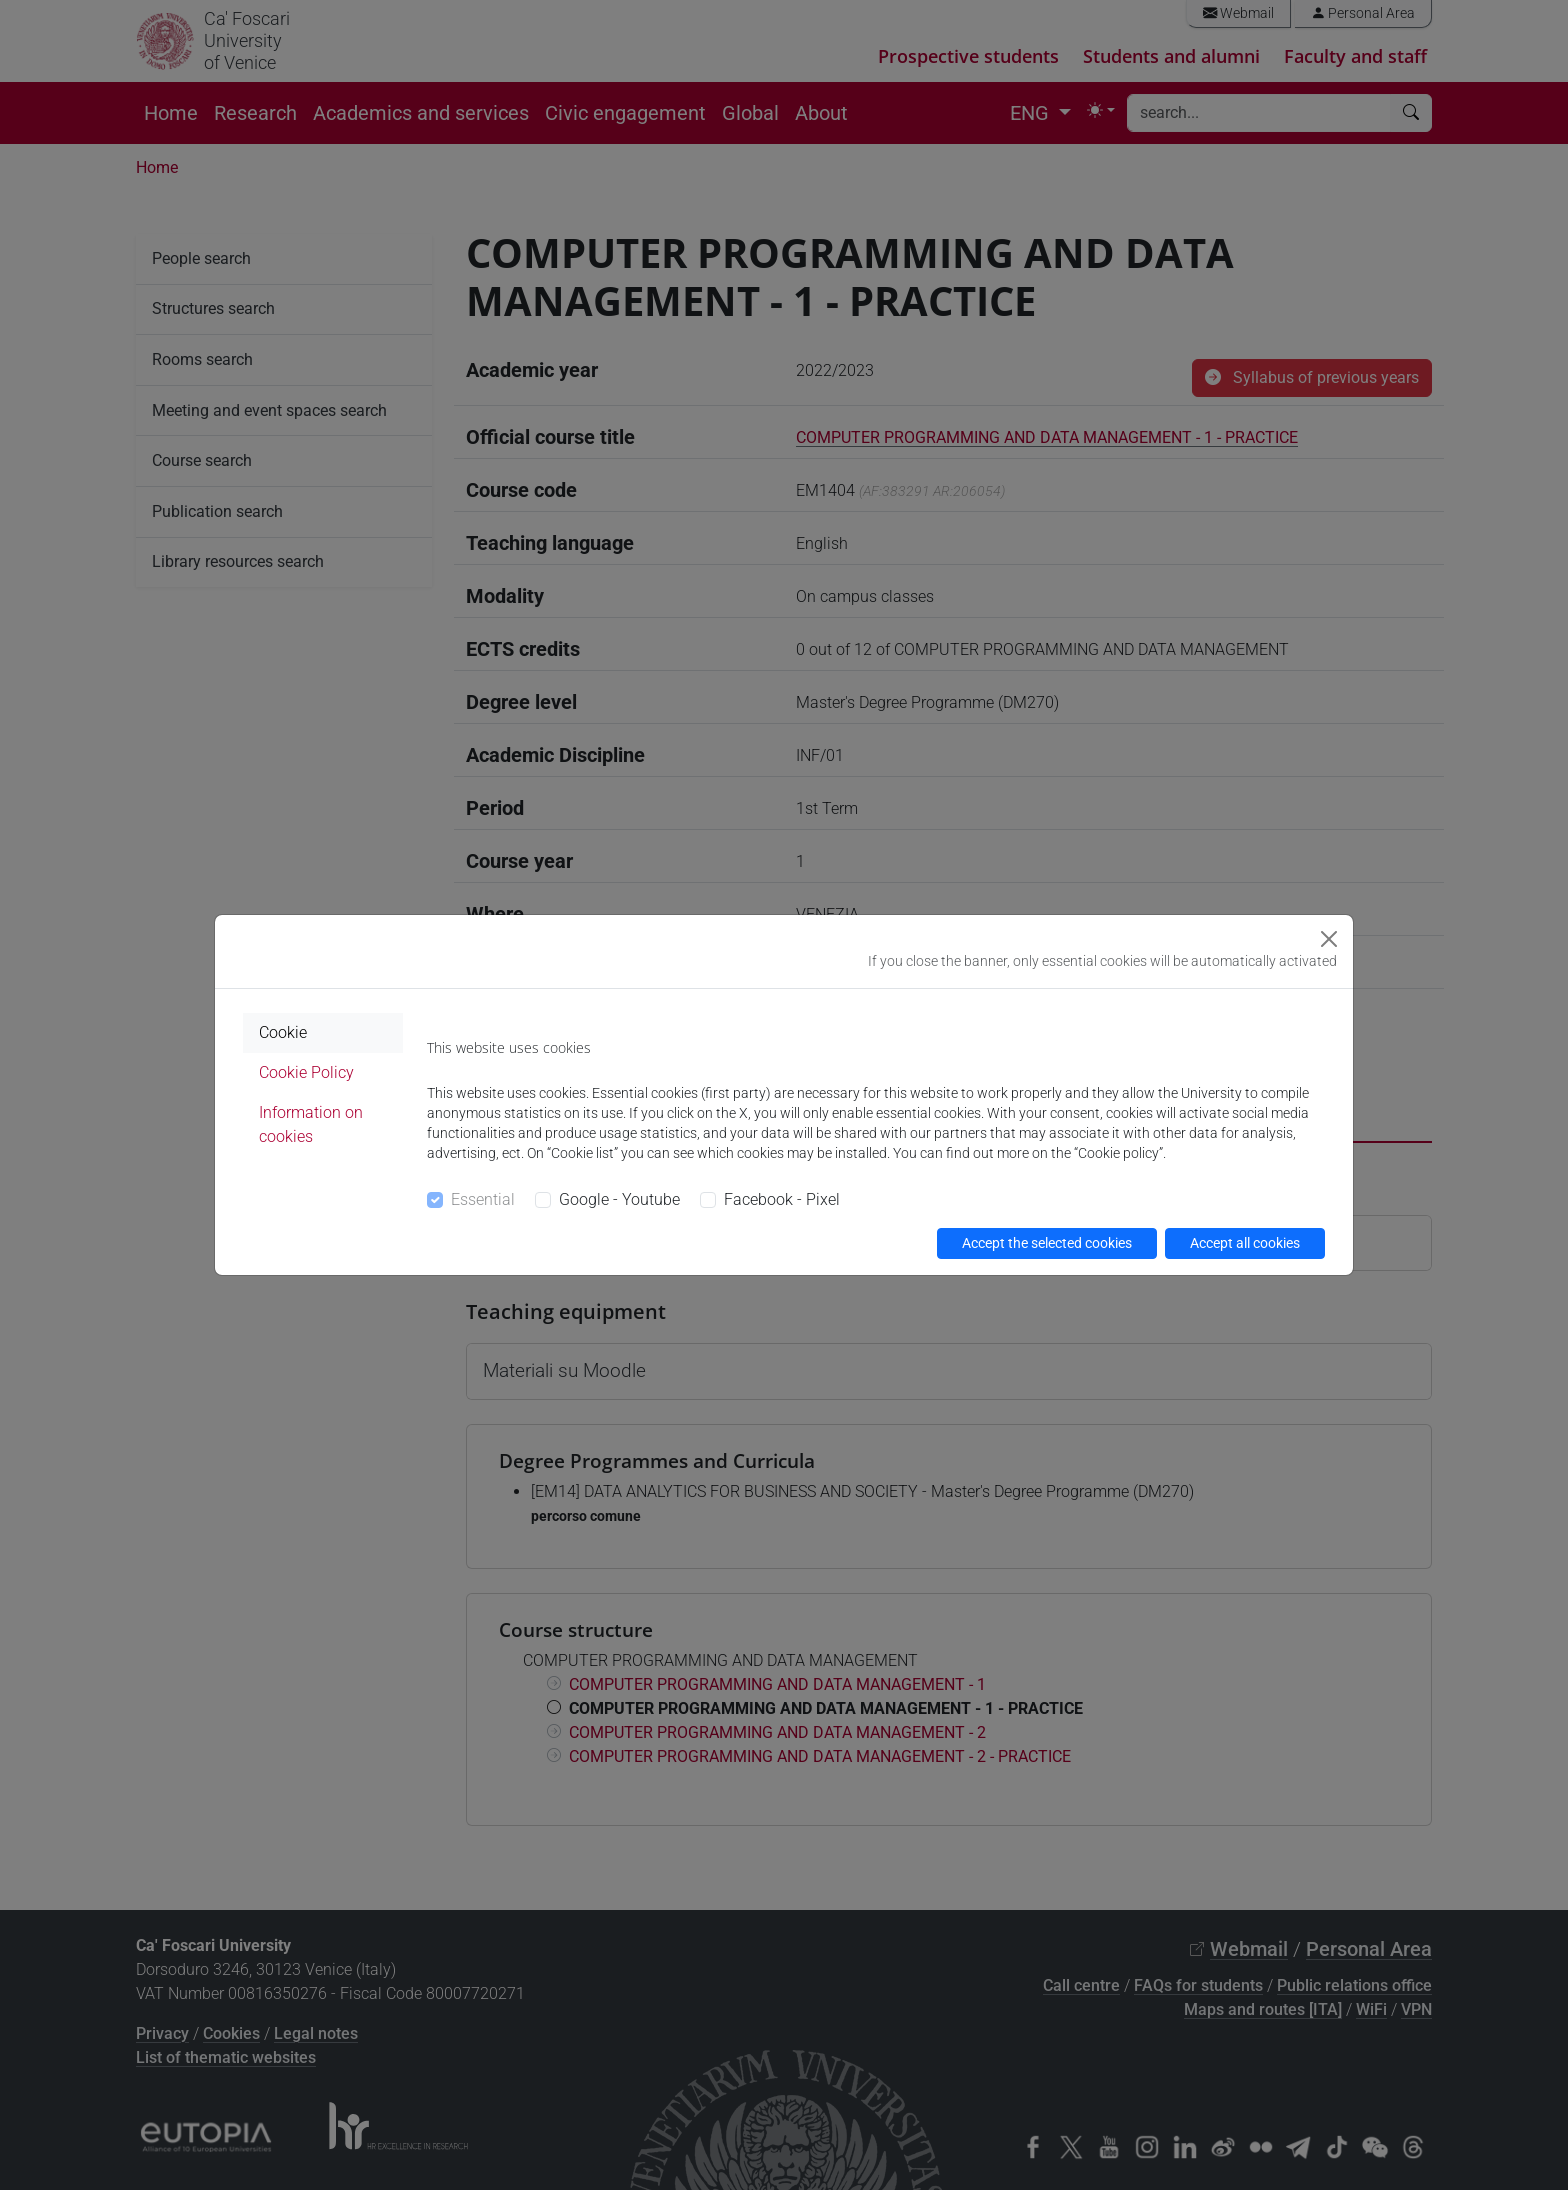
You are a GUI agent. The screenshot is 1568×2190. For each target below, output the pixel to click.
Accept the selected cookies (1047, 1243)
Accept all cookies (1245, 1243)
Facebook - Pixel (782, 1199)
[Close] (1329, 939)
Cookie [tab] (283, 1032)
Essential (483, 1199)
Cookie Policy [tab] (306, 1072)
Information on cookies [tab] (311, 1124)
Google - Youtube (619, 1199)
